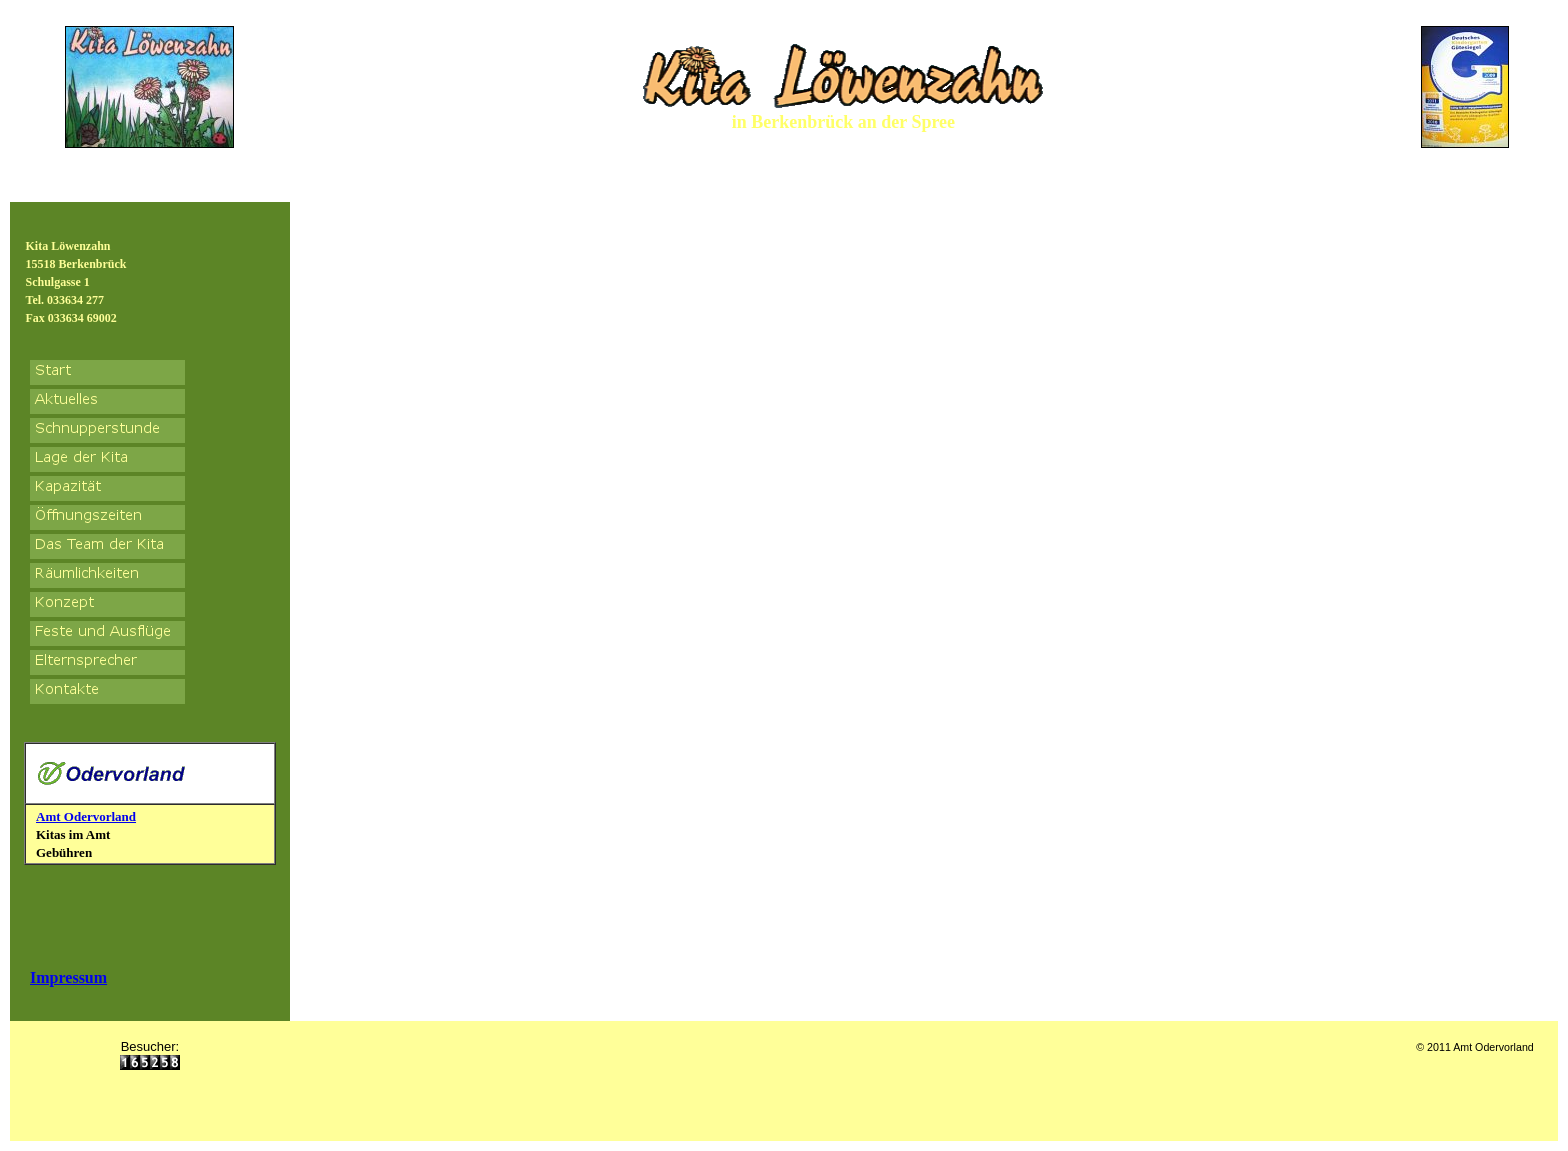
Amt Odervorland (86, 816)
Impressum (68, 977)
